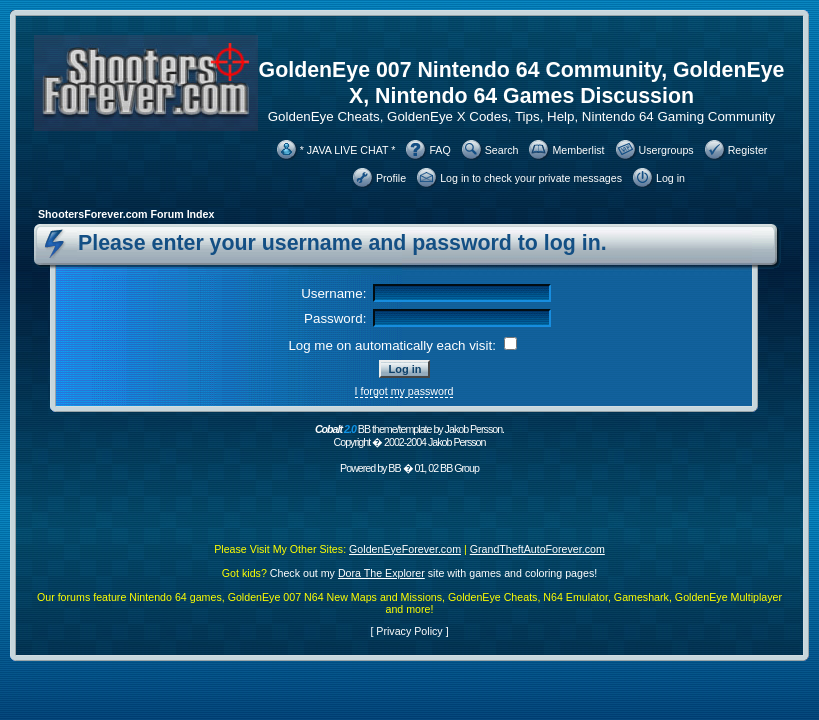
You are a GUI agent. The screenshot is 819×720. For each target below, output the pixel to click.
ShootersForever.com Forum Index (126, 214)
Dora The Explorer (381, 573)
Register (748, 150)
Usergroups (666, 150)
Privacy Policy (409, 631)
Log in (670, 178)
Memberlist (578, 150)
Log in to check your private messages (531, 178)
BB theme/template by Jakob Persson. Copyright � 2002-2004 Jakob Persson (409, 435)
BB (394, 468)
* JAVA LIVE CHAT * (348, 150)
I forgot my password (404, 391)
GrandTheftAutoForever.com (537, 549)
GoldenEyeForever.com (405, 549)
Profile (391, 178)
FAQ (439, 150)
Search (502, 150)
